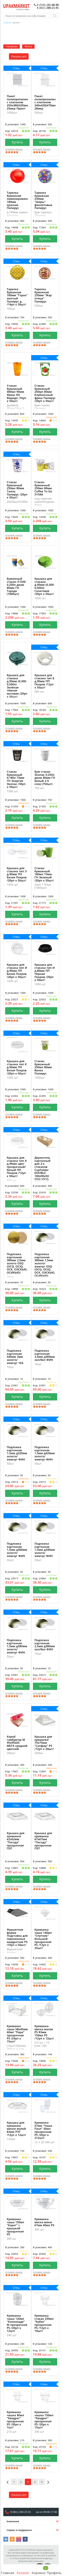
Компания (13, 2521)
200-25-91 (48, 7)
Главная (7, 2570)
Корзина (38, 2570)
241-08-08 (46, 4)
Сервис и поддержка (19, 2530)
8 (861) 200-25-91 (20, 2512)
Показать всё (18, 56)
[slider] (11, 152)
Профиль (54, 2570)
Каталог (23, 2570)
